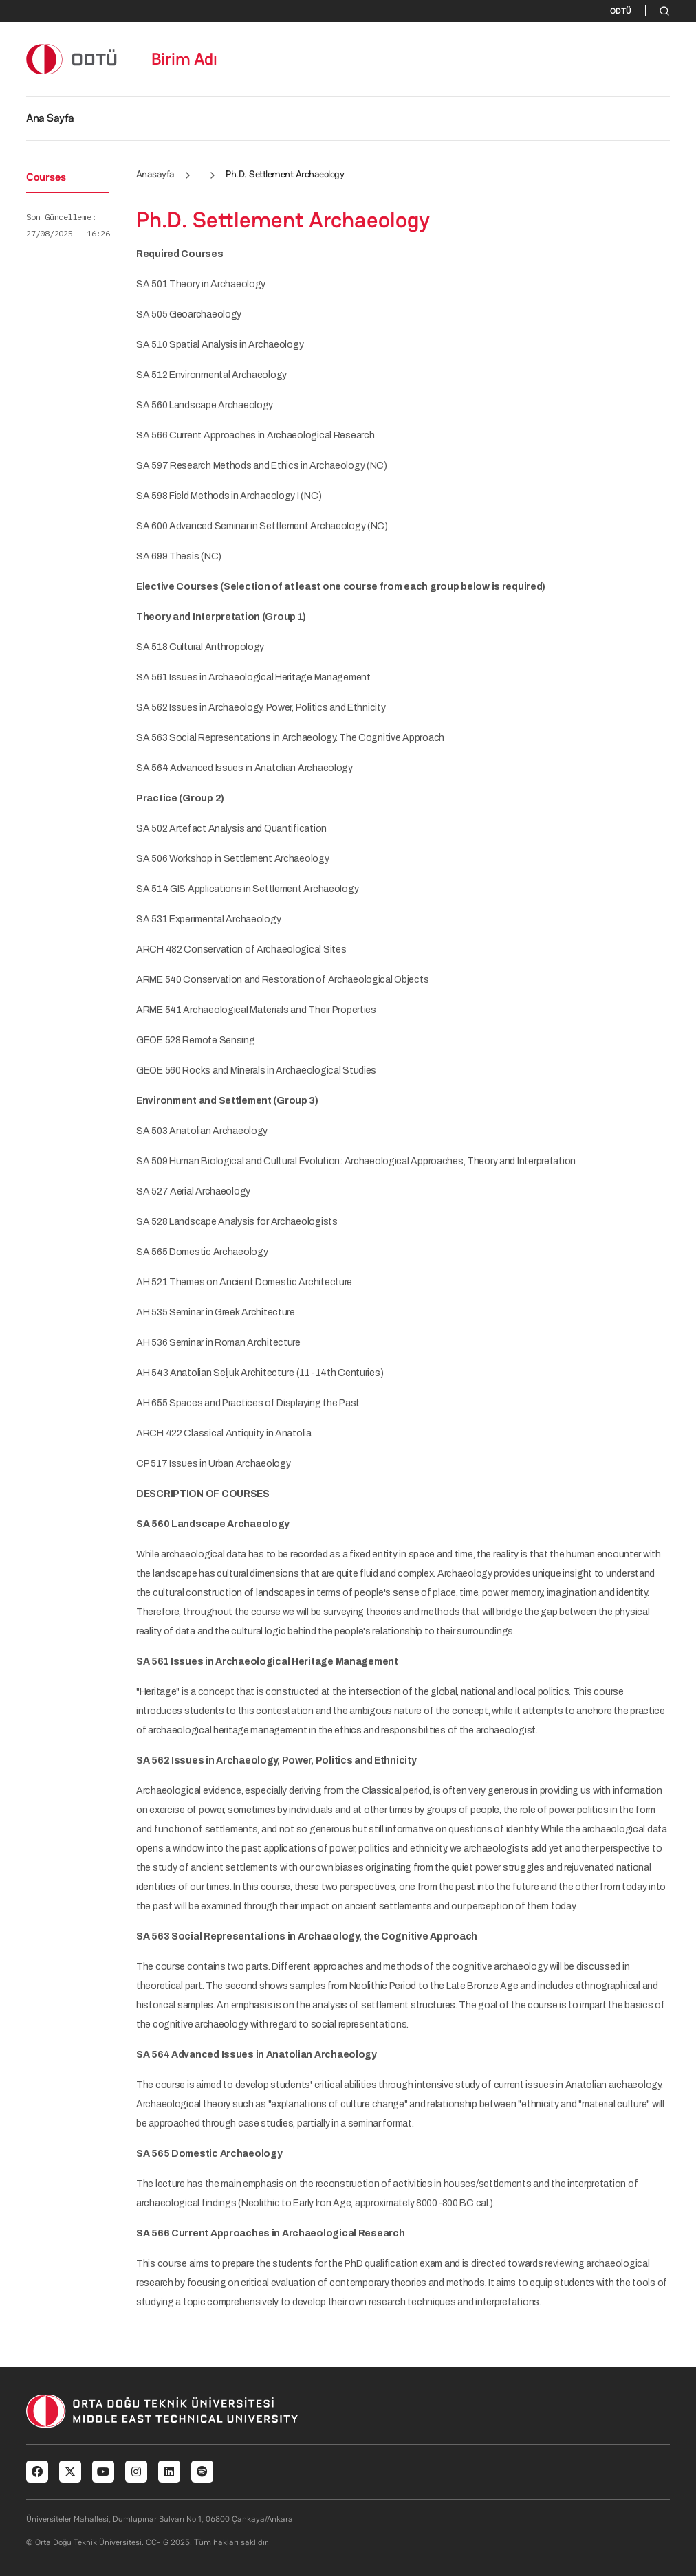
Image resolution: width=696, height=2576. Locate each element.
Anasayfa (155, 174)
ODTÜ (620, 10)
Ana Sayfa (50, 118)
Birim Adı (184, 59)
